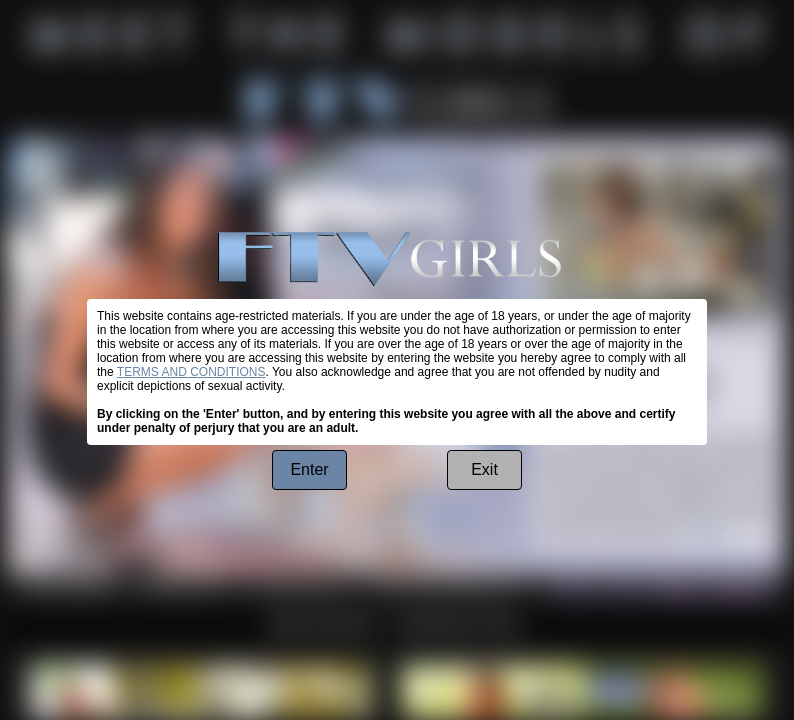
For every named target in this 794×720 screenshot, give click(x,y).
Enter (309, 469)
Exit (484, 469)
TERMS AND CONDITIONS (191, 372)
